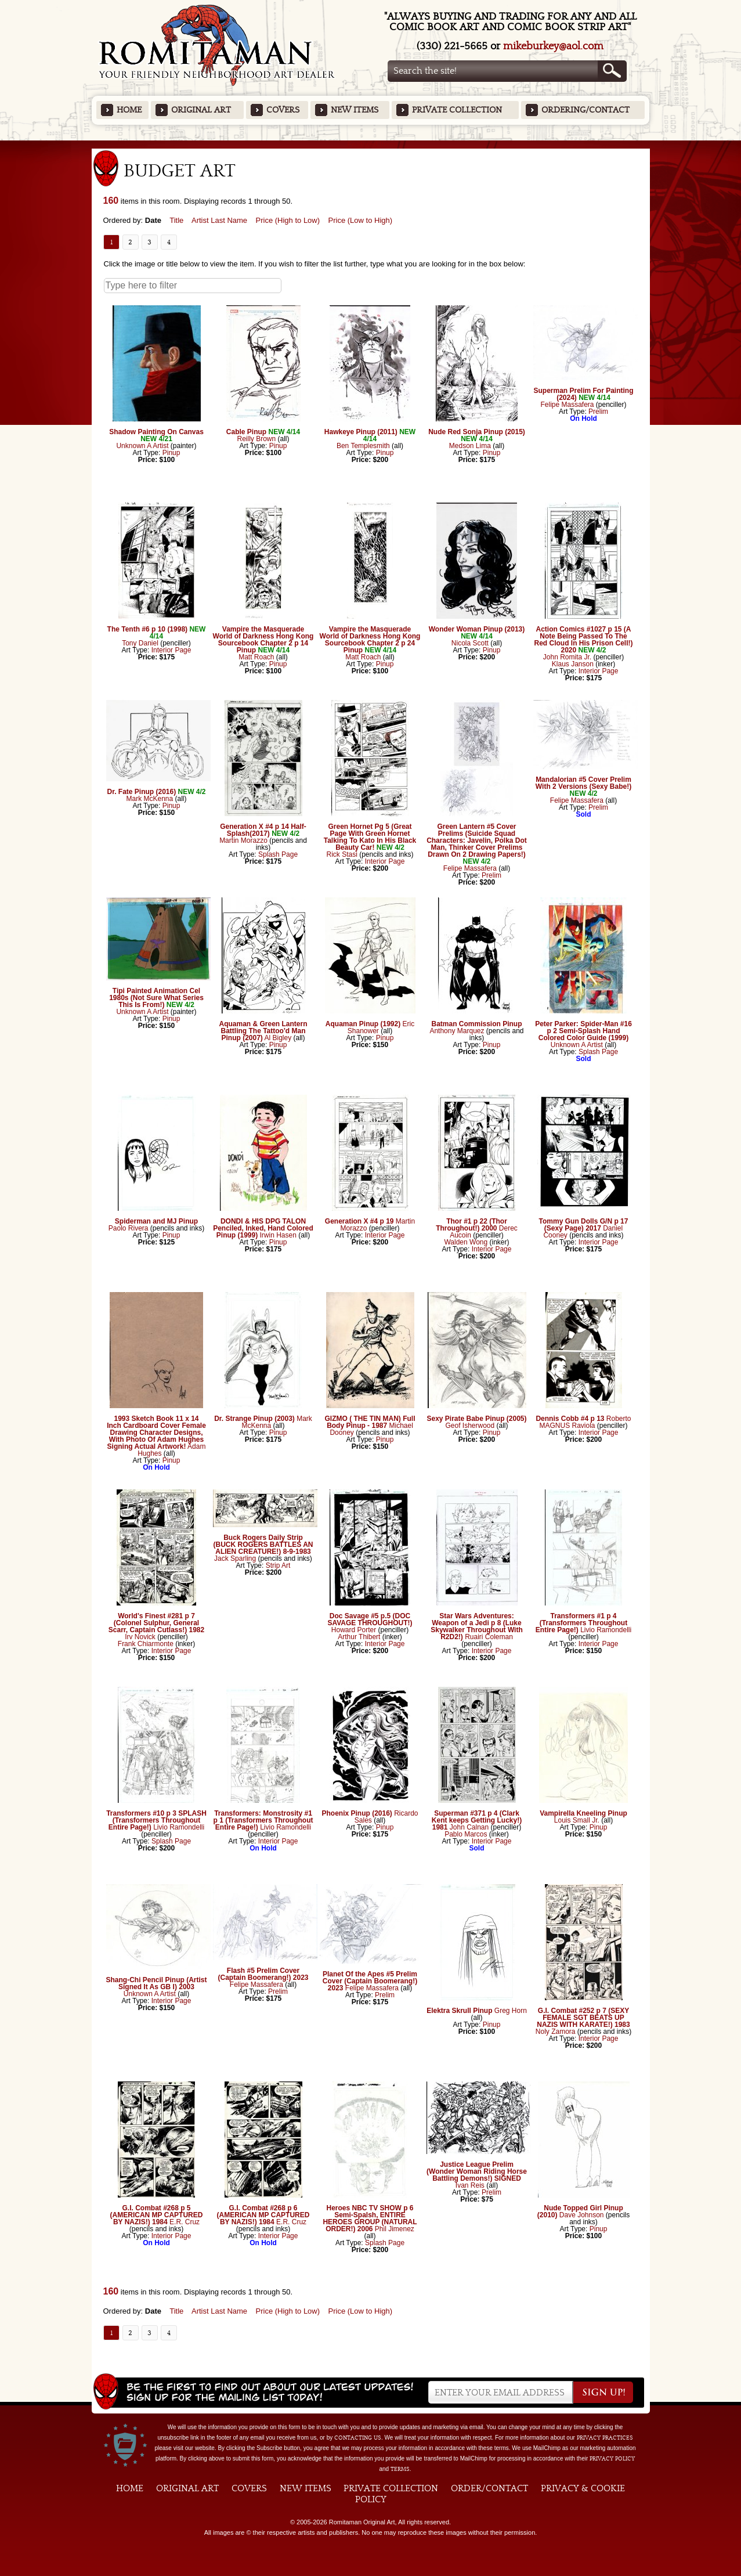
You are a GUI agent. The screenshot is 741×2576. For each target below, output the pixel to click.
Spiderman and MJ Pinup (156, 1221)
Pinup (171, 453)
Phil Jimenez (394, 2229)
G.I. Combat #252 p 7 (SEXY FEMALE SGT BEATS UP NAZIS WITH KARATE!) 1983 (583, 2018)
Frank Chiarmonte (145, 1644)
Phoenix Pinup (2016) (356, 1813)
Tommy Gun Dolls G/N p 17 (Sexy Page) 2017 (583, 1224)
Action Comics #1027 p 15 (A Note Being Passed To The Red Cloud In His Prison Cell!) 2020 (583, 639)
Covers (282, 110)
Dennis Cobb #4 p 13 (570, 1419)
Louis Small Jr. (576, 1820)
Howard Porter (353, 1630)
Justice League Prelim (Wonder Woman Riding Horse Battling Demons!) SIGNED (476, 2171)
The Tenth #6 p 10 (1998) (147, 629)
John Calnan (469, 1827)
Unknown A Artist (142, 446)
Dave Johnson (581, 2215)
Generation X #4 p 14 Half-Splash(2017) (263, 830)
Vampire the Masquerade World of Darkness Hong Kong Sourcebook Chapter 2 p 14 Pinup (263, 639)
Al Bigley (278, 1038)
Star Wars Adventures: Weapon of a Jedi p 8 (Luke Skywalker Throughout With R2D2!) (477, 1626)
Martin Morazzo (243, 840)
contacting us (357, 2437)
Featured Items (370, 144)
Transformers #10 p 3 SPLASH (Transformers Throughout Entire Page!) (156, 1820)
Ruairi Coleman (489, 1637)
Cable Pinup (246, 432)
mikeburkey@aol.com (553, 46)
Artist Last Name (219, 220)
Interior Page (171, 650)
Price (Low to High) (360, 220)
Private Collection (457, 110)
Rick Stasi (341, 854)
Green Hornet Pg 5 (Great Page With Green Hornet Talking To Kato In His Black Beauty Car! (370, 837)
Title (176, 220)
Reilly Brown (256, 439)
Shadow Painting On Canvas (156, 432)
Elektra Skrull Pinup (459, 2011)
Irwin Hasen (278, 1235)
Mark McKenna (149, 799)
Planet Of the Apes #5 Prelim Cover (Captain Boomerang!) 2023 (370, 1981)
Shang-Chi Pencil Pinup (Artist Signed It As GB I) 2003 (156, 1983)
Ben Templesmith (363, 446)
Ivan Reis (470, 2185)
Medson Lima (470, 446)
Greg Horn (510, 2011)
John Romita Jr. (567, 657)
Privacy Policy (612, 2458)
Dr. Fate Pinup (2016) (141, 792)
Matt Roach (256, 657)
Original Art (201, 110)
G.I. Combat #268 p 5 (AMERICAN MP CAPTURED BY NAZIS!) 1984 (156, 2215)
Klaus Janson (573, 664)
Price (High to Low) (288, 220)
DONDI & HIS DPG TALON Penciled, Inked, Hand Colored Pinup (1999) (263, 1228)
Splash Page (278, 854)
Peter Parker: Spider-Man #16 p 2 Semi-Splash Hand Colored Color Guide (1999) (583, 1031)
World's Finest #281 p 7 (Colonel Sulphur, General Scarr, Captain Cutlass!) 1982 (156, 1623)
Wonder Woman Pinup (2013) (477, 629)
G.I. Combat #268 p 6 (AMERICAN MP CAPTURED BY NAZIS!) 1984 (263, 2215)
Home (129, 110)
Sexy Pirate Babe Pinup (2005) (476, 1419)
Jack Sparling (235, 1558)
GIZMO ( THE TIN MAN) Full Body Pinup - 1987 (370, 1422)
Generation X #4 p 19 (359, 1221)
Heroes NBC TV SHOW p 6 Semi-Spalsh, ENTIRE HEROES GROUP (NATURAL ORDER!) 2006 (370, 2218)
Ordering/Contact (585, 110)
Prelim (598, 411)
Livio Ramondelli (605, 1630)
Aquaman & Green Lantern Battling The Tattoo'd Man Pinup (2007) (263, 1031)
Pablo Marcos (465, 1834)
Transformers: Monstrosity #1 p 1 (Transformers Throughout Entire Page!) (263, 1820)
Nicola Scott (470, 643)
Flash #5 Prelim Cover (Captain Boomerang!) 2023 (263, 1974)
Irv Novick (140, 1637)
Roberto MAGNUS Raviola (585, 1422)
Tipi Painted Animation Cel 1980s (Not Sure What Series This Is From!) (156, 998)
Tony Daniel (140, 643)
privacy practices (605, 2437)
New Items (354, 110)
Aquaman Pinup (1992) (363, 1024)
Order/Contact (489, 2488)
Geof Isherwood (469, 1426)
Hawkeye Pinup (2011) (360, 432)
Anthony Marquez (456, 1031)
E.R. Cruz (184, 2222)
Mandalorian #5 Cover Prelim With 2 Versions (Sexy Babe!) (583, 783)
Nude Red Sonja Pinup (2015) (476, 432)
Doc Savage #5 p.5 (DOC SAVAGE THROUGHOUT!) (369, 1619)
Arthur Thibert (359, 1637)
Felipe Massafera (567, 405)
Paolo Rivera (129, 1228)
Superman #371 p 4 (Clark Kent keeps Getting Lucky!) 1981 (477, 1820)
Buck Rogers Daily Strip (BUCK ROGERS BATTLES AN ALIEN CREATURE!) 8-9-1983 (263, 1545)
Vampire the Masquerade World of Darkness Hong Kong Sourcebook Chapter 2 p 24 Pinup (370, 639)
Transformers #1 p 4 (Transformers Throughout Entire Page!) (581, 1623)
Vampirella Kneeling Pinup (583, 1813)
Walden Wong (465, 1242)
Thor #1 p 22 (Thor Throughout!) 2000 (471, 1224)
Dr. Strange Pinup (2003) (254, 1419)
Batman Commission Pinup (476, 1024)
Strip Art (278, 1565)
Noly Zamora (556, 2031)
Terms (400, 2469)
